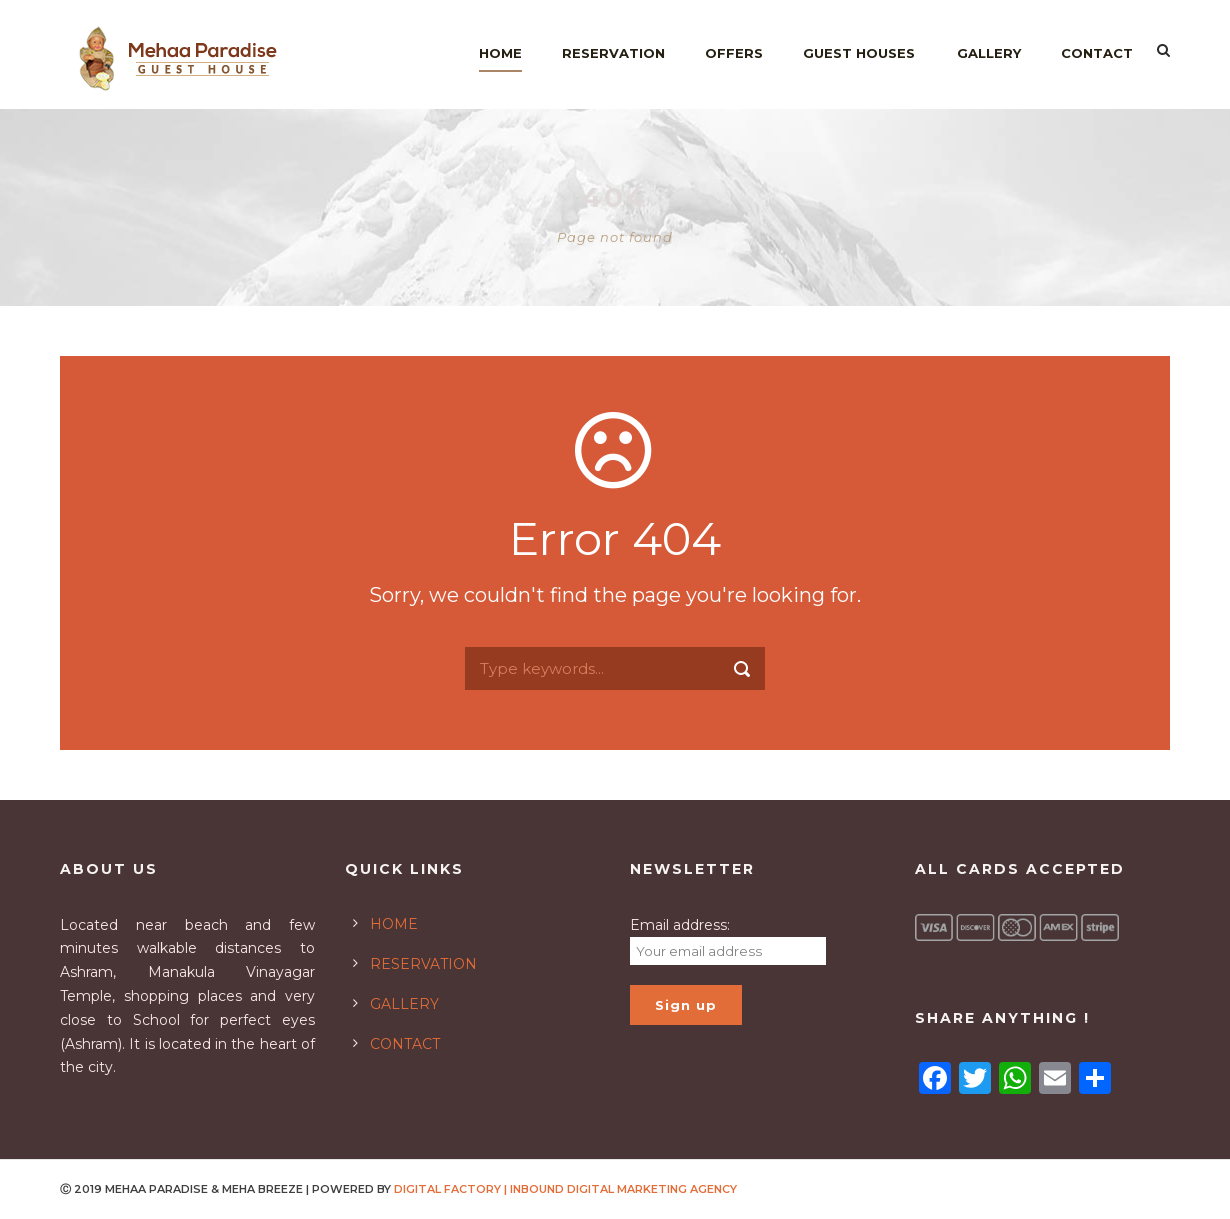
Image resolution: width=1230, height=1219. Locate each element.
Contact (1097, 53)
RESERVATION (423, 964)
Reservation (613, 53)
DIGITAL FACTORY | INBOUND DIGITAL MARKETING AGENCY (565, 1189)
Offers (734, 53)
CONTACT (405, 1044)
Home (500, 53)
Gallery (989, 53)
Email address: (680, 925)
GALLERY (404, 1004)
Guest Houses (859, 53)
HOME (394, 924)
